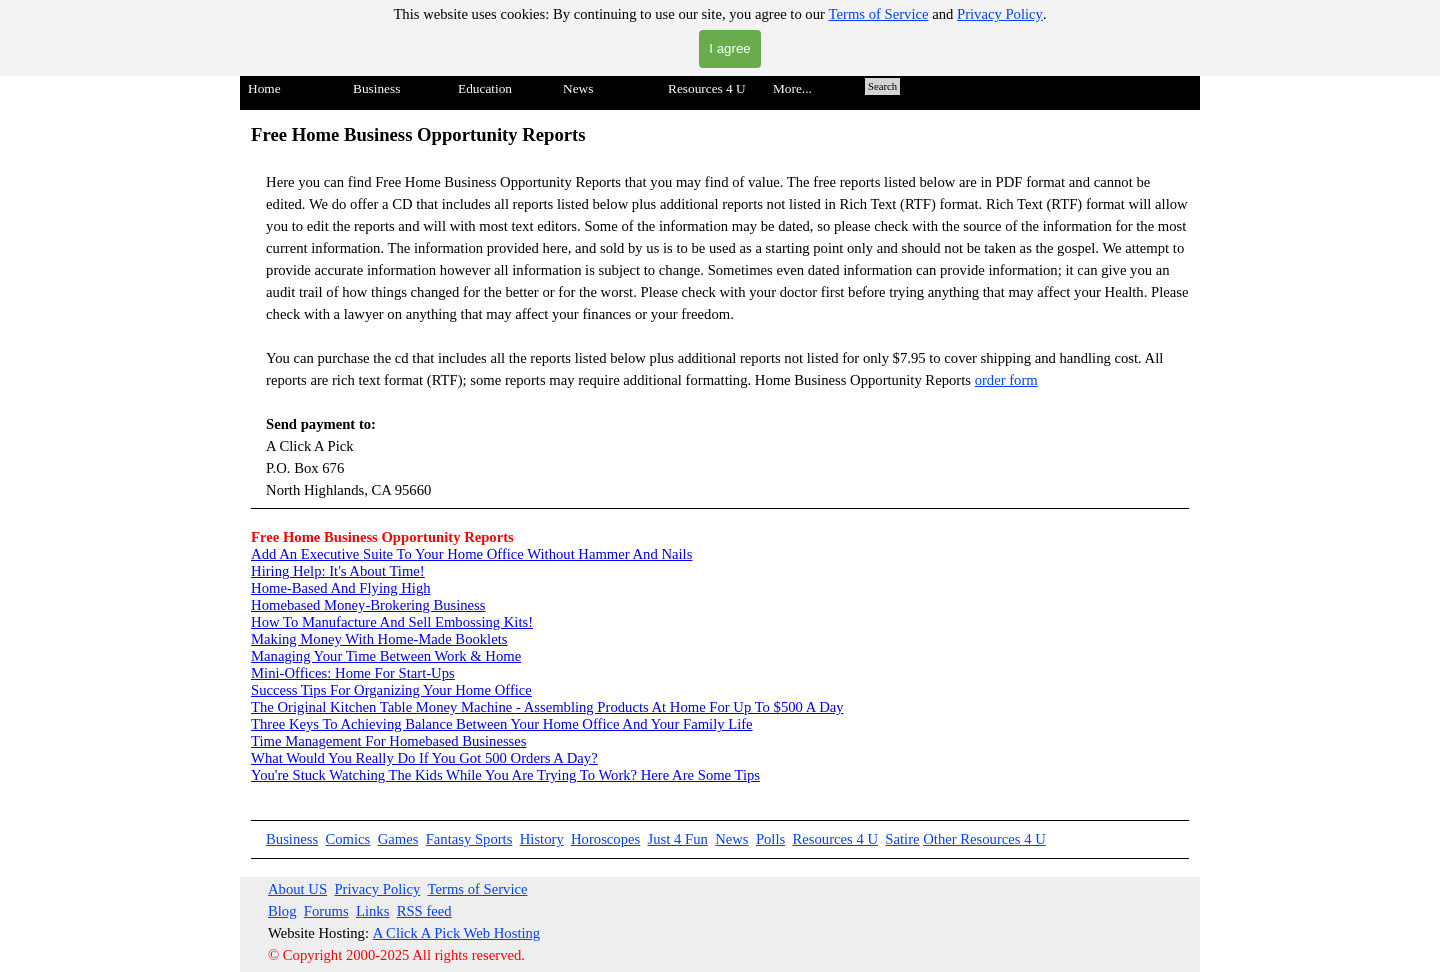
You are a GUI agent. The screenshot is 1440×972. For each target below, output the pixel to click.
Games (398, 839)
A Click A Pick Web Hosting (457, 933)
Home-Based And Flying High (341, 588)
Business (292, 839)
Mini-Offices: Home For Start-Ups (353, 673)
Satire (902, 839)
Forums (326, 911)
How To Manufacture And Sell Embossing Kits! (392, 622)
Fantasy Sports (469, 839)
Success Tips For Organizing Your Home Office (391, 690)
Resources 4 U (835, 839)
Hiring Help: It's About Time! (338, 571)
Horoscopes (605, 839)
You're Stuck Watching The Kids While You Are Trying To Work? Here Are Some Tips (505, 775)
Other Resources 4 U (984, 839)
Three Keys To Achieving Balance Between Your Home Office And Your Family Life (502, 724)
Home (264, 88)
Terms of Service (879, 14)
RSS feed (424, 911)
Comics (348, 839)
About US (297, 889)
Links (372, 911)
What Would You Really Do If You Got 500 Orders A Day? (424, 758)
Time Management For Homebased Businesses (388, 741)
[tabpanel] (720, 315)
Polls (770, 839)
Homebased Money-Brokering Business (368, 605)
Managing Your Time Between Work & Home (386, 656)
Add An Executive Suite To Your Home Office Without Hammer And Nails (471, 554)
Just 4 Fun (678, 839)
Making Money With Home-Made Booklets (379, 639)
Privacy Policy (1000, 14)
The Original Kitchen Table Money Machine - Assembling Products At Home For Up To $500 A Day (547, 707)
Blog (282, 911)
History (542, 839)
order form (1006, 380)
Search (882, 86)
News (731, 839)
